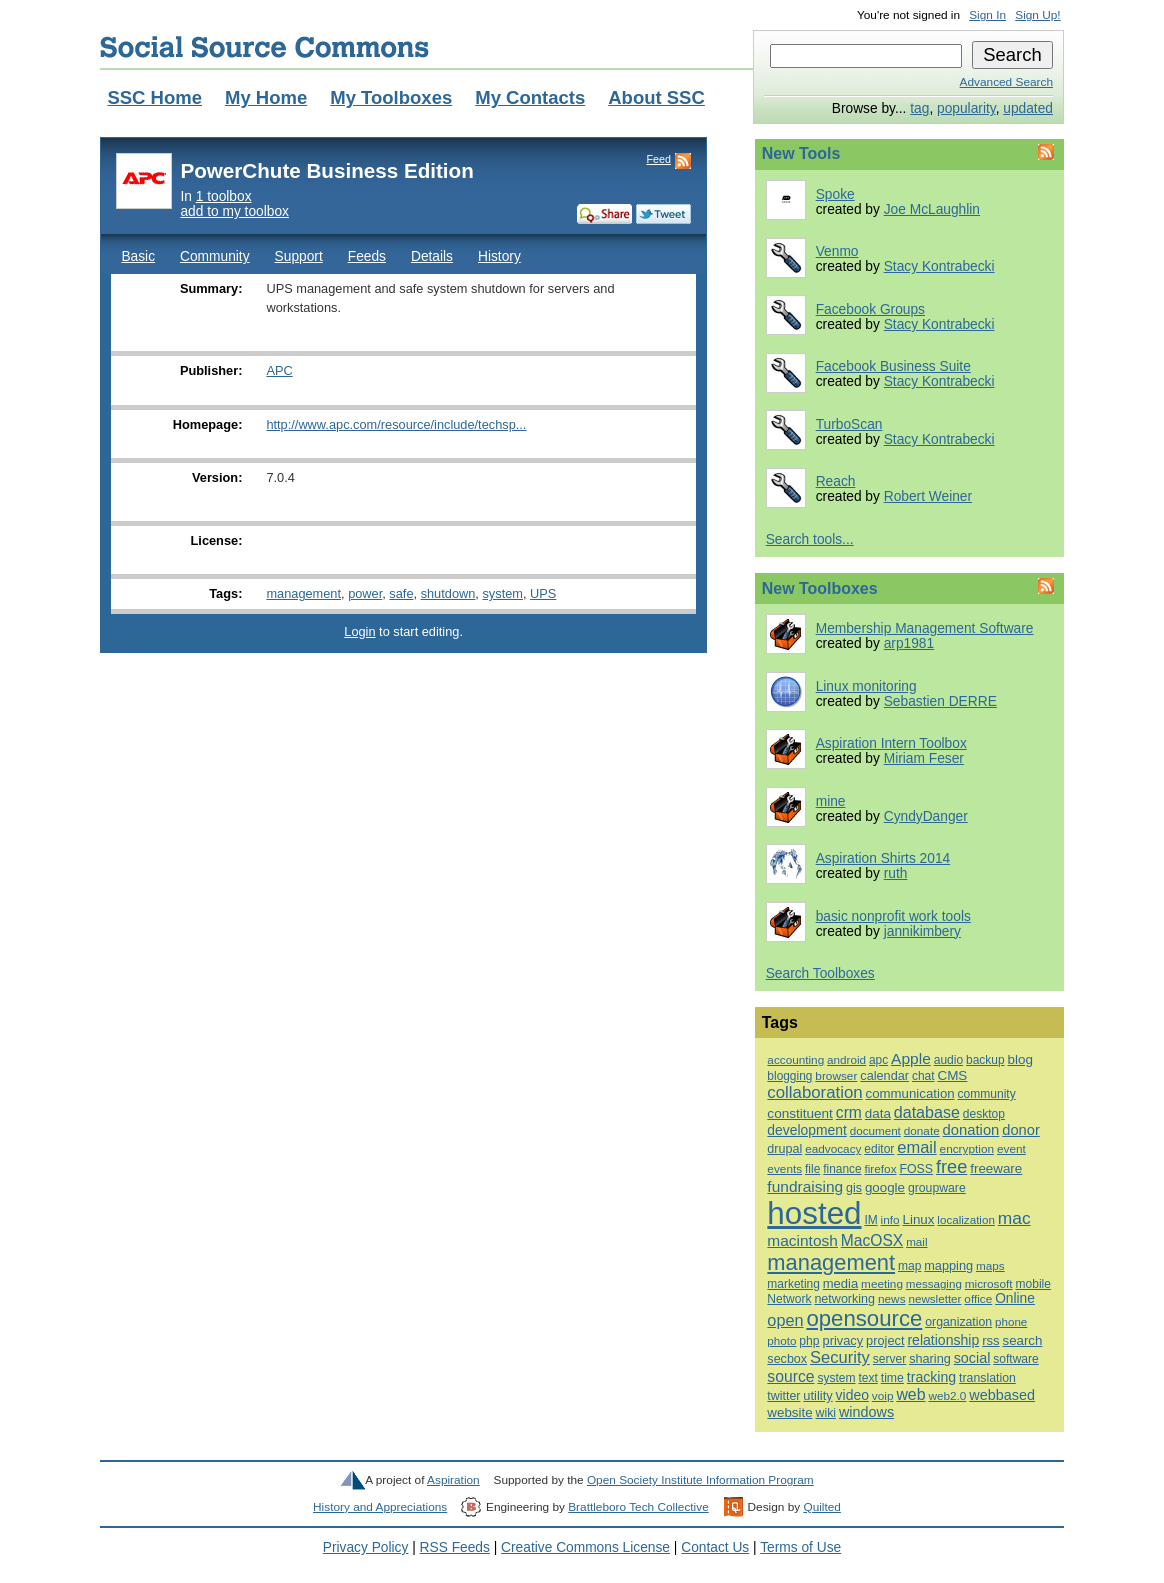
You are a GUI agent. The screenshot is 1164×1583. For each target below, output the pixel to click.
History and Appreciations (380, 1507)
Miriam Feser (924, 758)
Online (1015, 1298)
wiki (825, 1413)
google (885, 1187)
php (809, 1341)
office (978, 1298)
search (1022, 1340)
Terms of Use (800, 1547)
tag (919, 108)
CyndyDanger (926, 816)
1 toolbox (224, 196)
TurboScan (849, 424)
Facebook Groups (870, 309)
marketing (793, 1284)
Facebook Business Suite (893, 366)
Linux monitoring (866, 686)
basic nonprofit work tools (893, 916)
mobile (1033, 1284)
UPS (543, 593)
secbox (787, 1359)
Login (359, 631)
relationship (943, 1340)
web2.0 (947, 1395)
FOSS (916, 1169)
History (499, 256)
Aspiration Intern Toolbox (891, 743)
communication (910, 1093)
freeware (996, 1168)
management (303, 593)
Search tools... (810, 539)
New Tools (801, 153)
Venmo (837, 251)
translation (987, 1378)
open (785, 1320)
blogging (789, 1076)
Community (215, 256)
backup (985, 1060)
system (502, 593)
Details (432, 256)
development (806, 1130)
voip (883, 1396)
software (1015, 1359)
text (867, 1378)
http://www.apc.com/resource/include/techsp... (396, 424)
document (875, 1130)
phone (1011, 1322)
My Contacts (530, 97)
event (1011, 1149)
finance (842, 1169)
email (916, 1147)
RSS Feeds (455, 1547)
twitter (783, 1396)
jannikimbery (922, 931)
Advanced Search (1006, 82)
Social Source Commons (264, 47)
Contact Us (715, 1547)
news (892, 1299)
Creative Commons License (585, 1547)
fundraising (805, 1186)
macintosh (802, 1240)
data (878, 1113)
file (812, 1169)
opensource (864, 1318)
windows (866, 1412)
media (840, 1283)
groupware (937, 1188)
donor (1021, 1130)
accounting (795, 1059)
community (987, 1094)
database (927, 1112)
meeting (882, 1283)
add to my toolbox (234, 211)
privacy (842, 1340)
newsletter (934, 1298)
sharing (930, 1358)
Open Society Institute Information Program (700, 1480)
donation (971, 1130)
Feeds (367, 256)
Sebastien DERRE (940, 701)
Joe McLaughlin (932, 209)
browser (836, 1076)
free (951, 1167)
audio (948, 1060)
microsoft (989, 1284)
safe (401, 593)
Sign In (987, 15)
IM (870, 1220)
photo (781, 1340)
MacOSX (872, 1240)
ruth (896, 873)
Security (840, 1357)
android (846, 1059)
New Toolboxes (820, 588)
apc (878, 1060)
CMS (952, 1075)
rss (990, 1340)
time (892, 1378)
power (365, 593)
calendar (884, 1075)
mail (916, 1241)
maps (990, 1265)
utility (817, 1395)
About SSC (656, 97)
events (784, 1169)
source (790, 1376)
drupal (784, 1149)
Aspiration (453, 1480)
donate (922, 1130)
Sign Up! (1037, 15)
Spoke (835, 194)
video (852, 1395)
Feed (658, 159)
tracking (931, 1377)
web (910, 1394)
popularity (966, 108)
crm (849, 1112)
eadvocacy (833, 1148)
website (789, 1412)
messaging (934, 1284)
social (972, 1358)
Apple (911, 1058)
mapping (948, 1265)
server (889, 1359)
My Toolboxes (391, 97)
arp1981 (909, 643)
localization (966, 1219)
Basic (138, 256)
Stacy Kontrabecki (939, 266)
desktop (984, 1114)
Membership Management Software (925, 628)
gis (854, 1188)
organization (958, 1322)
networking (844, 1299)
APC (279, 370)
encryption (967, 1149)
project (885, 1340)
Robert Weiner (928, 496)
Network (789, 1299)
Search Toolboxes (820, 973)
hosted (814, 1213)
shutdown (448, 593)
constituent (800, 1113)
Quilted (821, 1507)
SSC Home (154, 97)
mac (1014, 1218)
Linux (918, 1219)
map (909, 1266)
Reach (836, 481)
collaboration (814, 1092)
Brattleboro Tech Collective (638, 1507)
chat (923, 1076)
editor (879, 1149)
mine (831, 801)
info (890, 1219)
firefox (880, 1168)
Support (299, 256)
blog (1019, 1059)
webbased (1002, 1395)
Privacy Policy (366, 1547)
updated (1028, 108)
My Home (266, 97)
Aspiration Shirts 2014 (883, 858)
